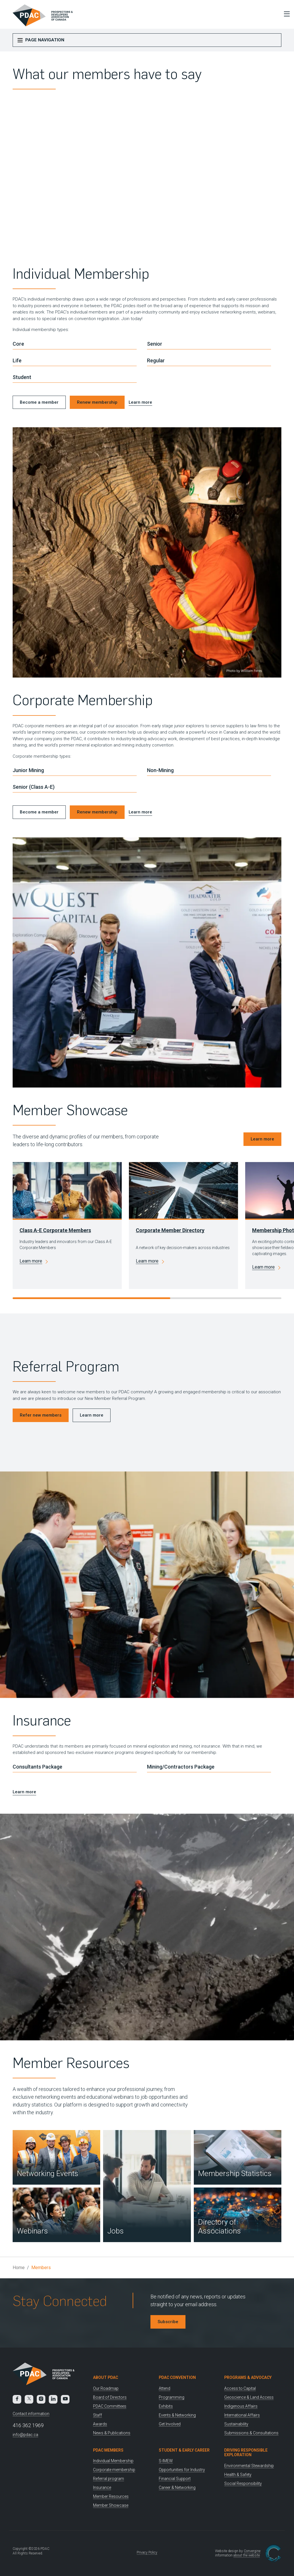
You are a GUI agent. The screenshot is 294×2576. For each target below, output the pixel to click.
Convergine (252, 2551)
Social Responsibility (243, 2483)
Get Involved (170, 2424)
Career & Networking (177, 2487)
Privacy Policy (147, 2552)
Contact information (31, 2413)
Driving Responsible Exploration (246, 2452)
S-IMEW (166, 2460)
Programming (171, 2397)
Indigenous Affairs (241, 2406)
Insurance (102, 2487)
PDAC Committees (109, 2406)
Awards (100, 2424)
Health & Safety (238, 2474)
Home (19, 2267)
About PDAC (105, 2377)
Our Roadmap (106, 2388)
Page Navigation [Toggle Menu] (40, 40)
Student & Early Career (184, 2450)
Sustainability (236, 2424)
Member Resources (111, 2496)
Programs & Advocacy (248, 2377)
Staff (97, 2415)
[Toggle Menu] (285, 13)
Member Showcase (110, 2505)
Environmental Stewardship (249, 2465)
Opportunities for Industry (182, 2469)
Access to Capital (240, 2388)
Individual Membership (113, 2460)
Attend (164, 2388)
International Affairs (242, 2415)
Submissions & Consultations (251, 2433)
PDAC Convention (177, 2377)
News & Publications (111, 2433)
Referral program (108, 2478)
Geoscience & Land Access (249, 2397)
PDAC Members (108, 2450)
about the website (246, 2555)
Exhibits (166, 2406)
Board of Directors (110, 2397)
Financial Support (175, 2478)
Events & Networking (177, 2415)
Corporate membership (114, 2469)
